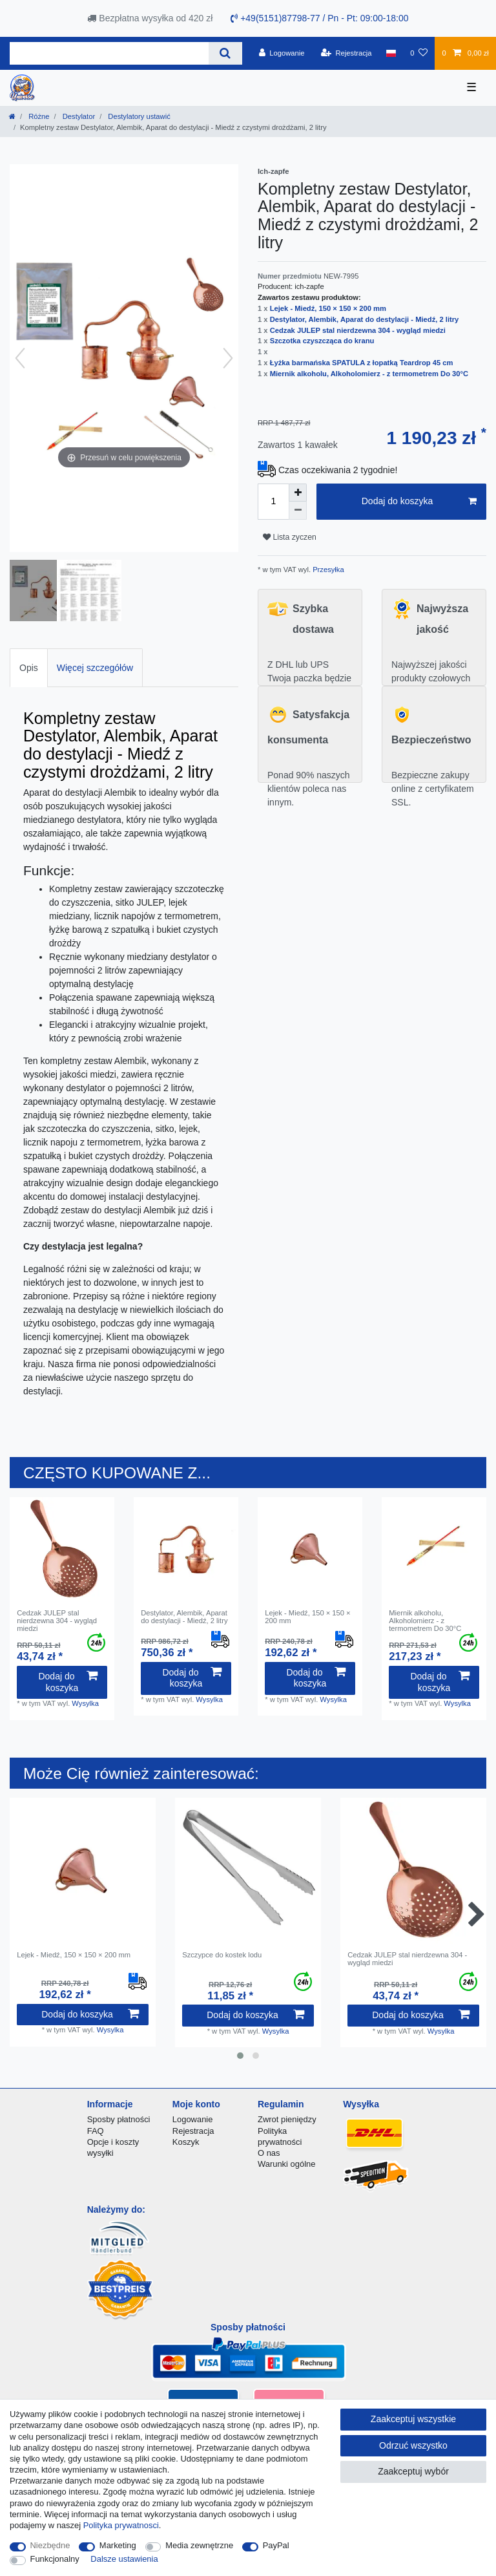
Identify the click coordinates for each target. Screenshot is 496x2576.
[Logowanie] (282, 53)
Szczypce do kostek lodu (222, 1955)
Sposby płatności (118, 2119)
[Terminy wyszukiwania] (109, 53)
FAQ (95, 2131)
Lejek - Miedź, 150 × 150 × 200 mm (328, 308)
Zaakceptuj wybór (413, 2471)
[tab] (29, 667)
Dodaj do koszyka (419, 501)
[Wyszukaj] (225, 53)
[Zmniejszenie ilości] (298, 511)
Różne (37, 116)
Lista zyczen (289, 537)
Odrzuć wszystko (413, 2445)
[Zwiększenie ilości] (298, 493)
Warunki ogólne (286, 2164)
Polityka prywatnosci (121, 2525)
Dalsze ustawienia (124, 2559)
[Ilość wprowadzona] (273, 502)
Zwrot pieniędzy (287, 2119)
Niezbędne (50, 2545)
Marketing (117, 2545)
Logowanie (192, 2119)
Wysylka (85, 1703)
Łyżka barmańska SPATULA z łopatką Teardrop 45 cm (361, 363)
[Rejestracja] (346, 53)
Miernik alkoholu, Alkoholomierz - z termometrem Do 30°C (369, 374)
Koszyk (186, 2142)
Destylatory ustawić (138, 116)
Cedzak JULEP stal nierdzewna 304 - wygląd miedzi (358, 330)
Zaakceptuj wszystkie (413, 2419)
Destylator (78, 116)
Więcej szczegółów (95, 668)
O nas (269, 2153)
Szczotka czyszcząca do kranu (322, 341)
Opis (28, 668)
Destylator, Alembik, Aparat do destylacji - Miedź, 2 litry (364, 319)
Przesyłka (327, 569)
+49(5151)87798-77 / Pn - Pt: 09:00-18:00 (319, 18)
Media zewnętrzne (199, 2545)
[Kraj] (391, 53)
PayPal (276, 2545)
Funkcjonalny (54, 2559)
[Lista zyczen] (419, 53)
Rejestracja (193, 2131)
